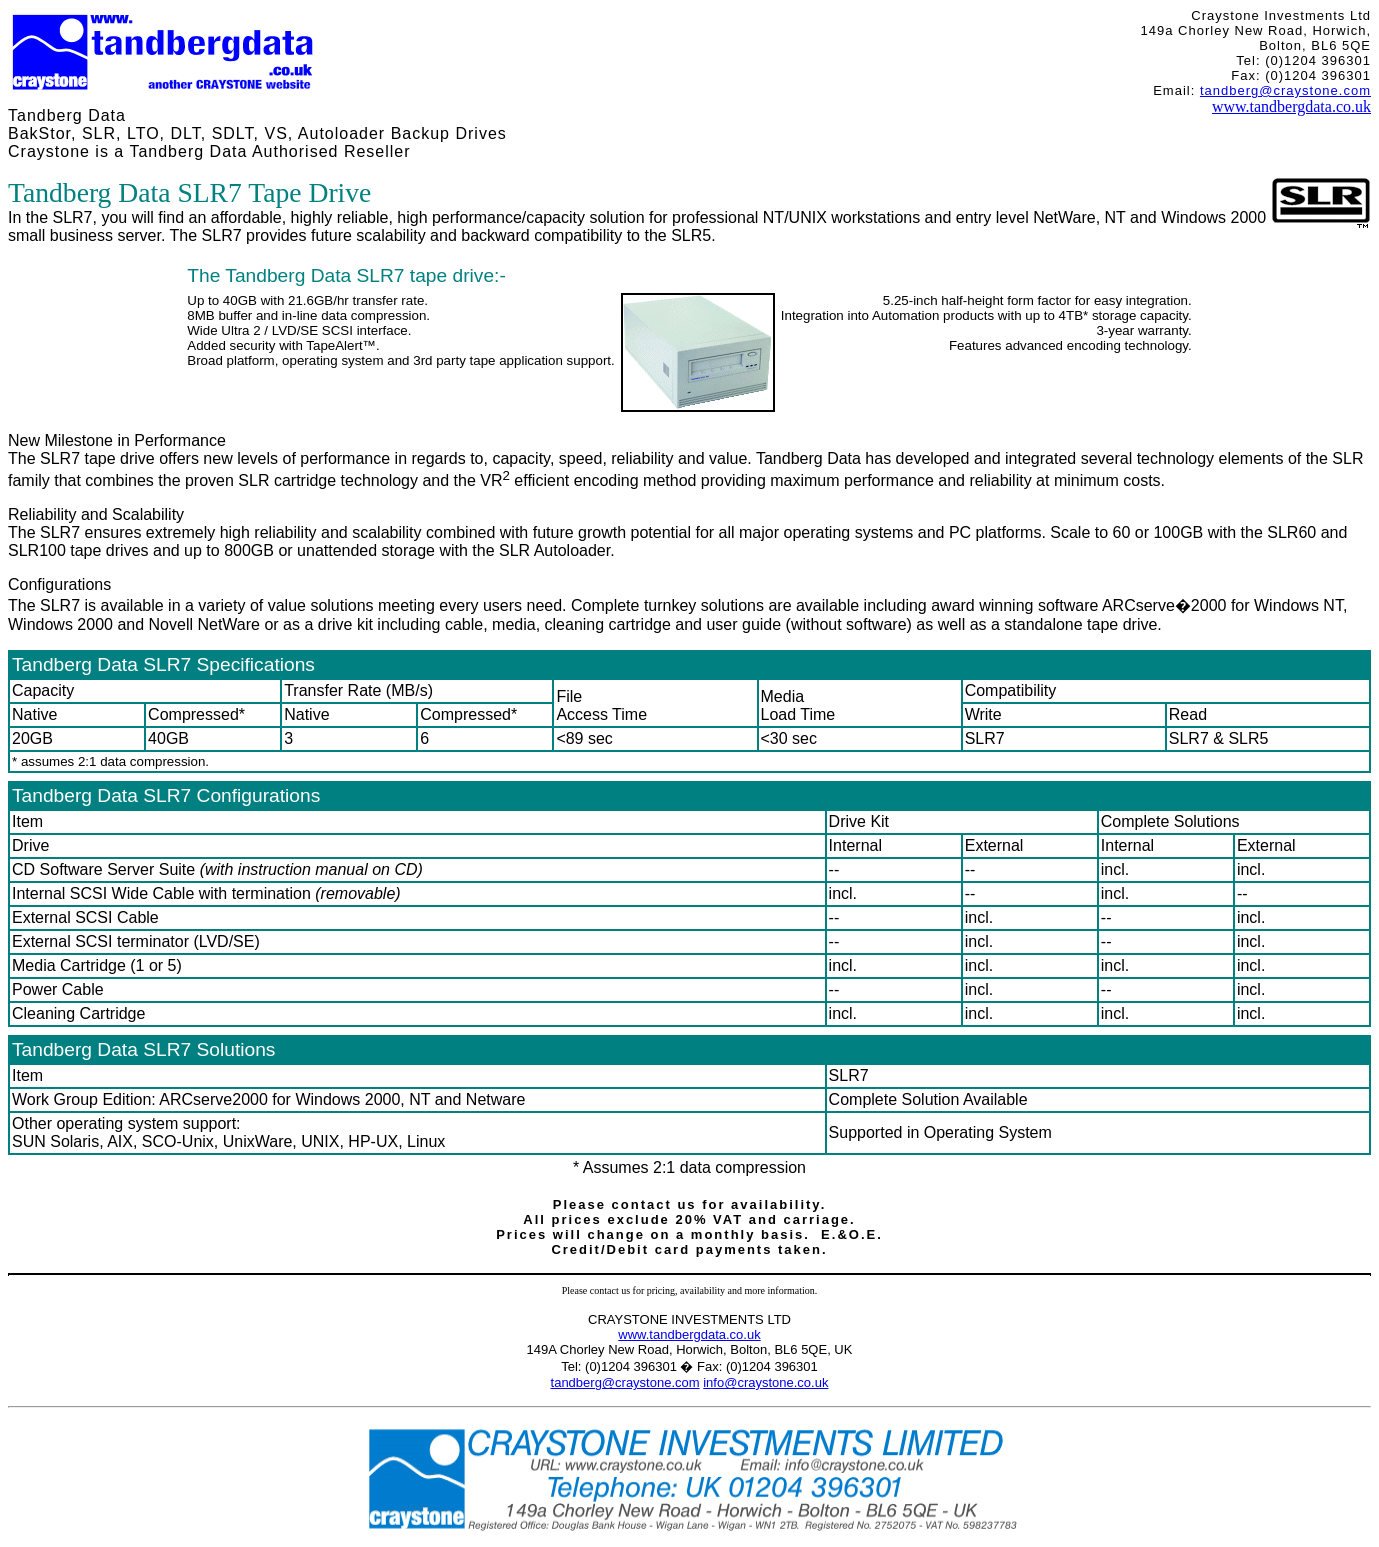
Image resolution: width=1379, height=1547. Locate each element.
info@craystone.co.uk (765, 1382)
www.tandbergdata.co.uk (1291, 106)
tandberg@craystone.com (1285, 90)
